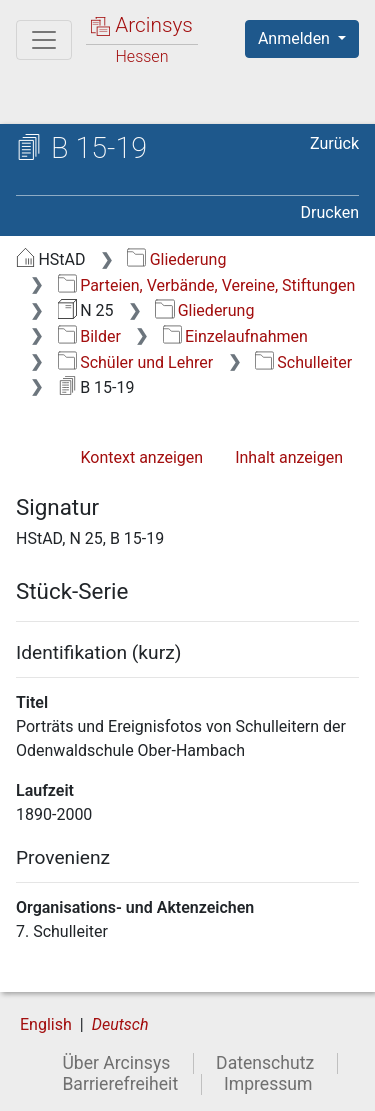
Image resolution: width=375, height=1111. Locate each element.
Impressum (268, 1084)
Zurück (334, 143)
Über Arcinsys (116, 1063)
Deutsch (120, 1024)
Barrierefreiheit (120, 1084)
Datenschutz (265, 1063)
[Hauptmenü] (44, 40)
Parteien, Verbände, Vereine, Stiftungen (207, 285)
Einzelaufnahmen (235, 336)
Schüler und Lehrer (135, 362)
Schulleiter (303, 362)
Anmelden (296, 38)
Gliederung (176, 259)
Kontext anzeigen (141, 457)
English (46, 1024)
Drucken (330, 212)
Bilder (89, 336)
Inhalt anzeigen (289, 457)
